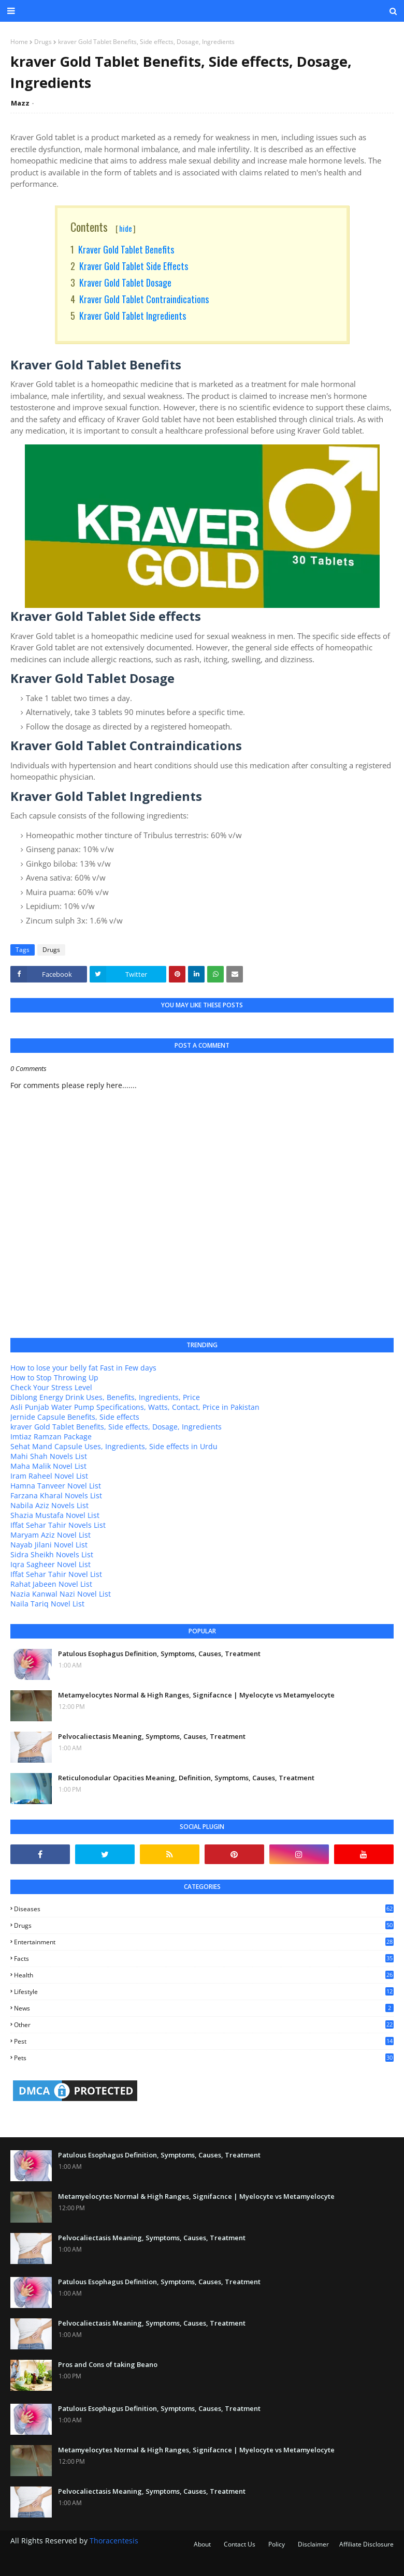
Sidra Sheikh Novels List (51, 1554)
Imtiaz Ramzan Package (51, 1436)
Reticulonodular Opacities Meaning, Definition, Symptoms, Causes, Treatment (186, 1777)
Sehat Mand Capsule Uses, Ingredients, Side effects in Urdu (114, 1446)
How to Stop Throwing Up (54, 1377)
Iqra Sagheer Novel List (50, 1564)
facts (204, 1958)
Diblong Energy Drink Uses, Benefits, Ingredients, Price (105, 1397)
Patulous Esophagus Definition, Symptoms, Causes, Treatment (159, 1653)
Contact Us (239, 2544)
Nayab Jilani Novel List (49, 1545)
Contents (103, 226)
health (204, 1975)
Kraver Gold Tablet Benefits (126, 249)
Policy (276, 2544)
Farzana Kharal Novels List (56, 1495)
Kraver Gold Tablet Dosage (125, 282)
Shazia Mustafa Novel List (54, 1515)
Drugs (43, 41)
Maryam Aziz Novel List (50, 1535)
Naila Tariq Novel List (47, 1604)
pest (204, 2041)
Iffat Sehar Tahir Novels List (58, 1525)
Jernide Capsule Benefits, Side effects (74, 1417)
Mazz (20, 103)
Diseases (204, 1908)
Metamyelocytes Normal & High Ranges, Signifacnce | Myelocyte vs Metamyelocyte (196, 1695)
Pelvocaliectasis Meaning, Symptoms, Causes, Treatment (152, 1736)
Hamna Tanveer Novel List (55, 1486)
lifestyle (204, 1991)
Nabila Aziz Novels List (49, 1505)
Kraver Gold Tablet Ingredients (132, 315)
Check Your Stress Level (51, 1387)
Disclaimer (313, 2544)
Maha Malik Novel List (48, 1466)
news (204, 2008)
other (204, 2024)
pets (204, 2057)
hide (125, 228)
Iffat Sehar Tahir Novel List (56, 1574)
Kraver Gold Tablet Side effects (133, 266)
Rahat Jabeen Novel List (51, 1584)
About (202, 2544)
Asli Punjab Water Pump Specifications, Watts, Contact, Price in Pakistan (134, 1407)
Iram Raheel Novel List (49, 1476)
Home (19, 41)
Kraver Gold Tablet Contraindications (144, 299)
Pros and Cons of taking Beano (107, 2364)
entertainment (204, 1942)
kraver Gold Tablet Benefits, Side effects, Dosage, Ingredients (116, 1427)
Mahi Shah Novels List (48, 1456)
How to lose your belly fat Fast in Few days (83, 1368)
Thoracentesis (114, 2540)
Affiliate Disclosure (366, 2544)
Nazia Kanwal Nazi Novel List (60, 1594)
